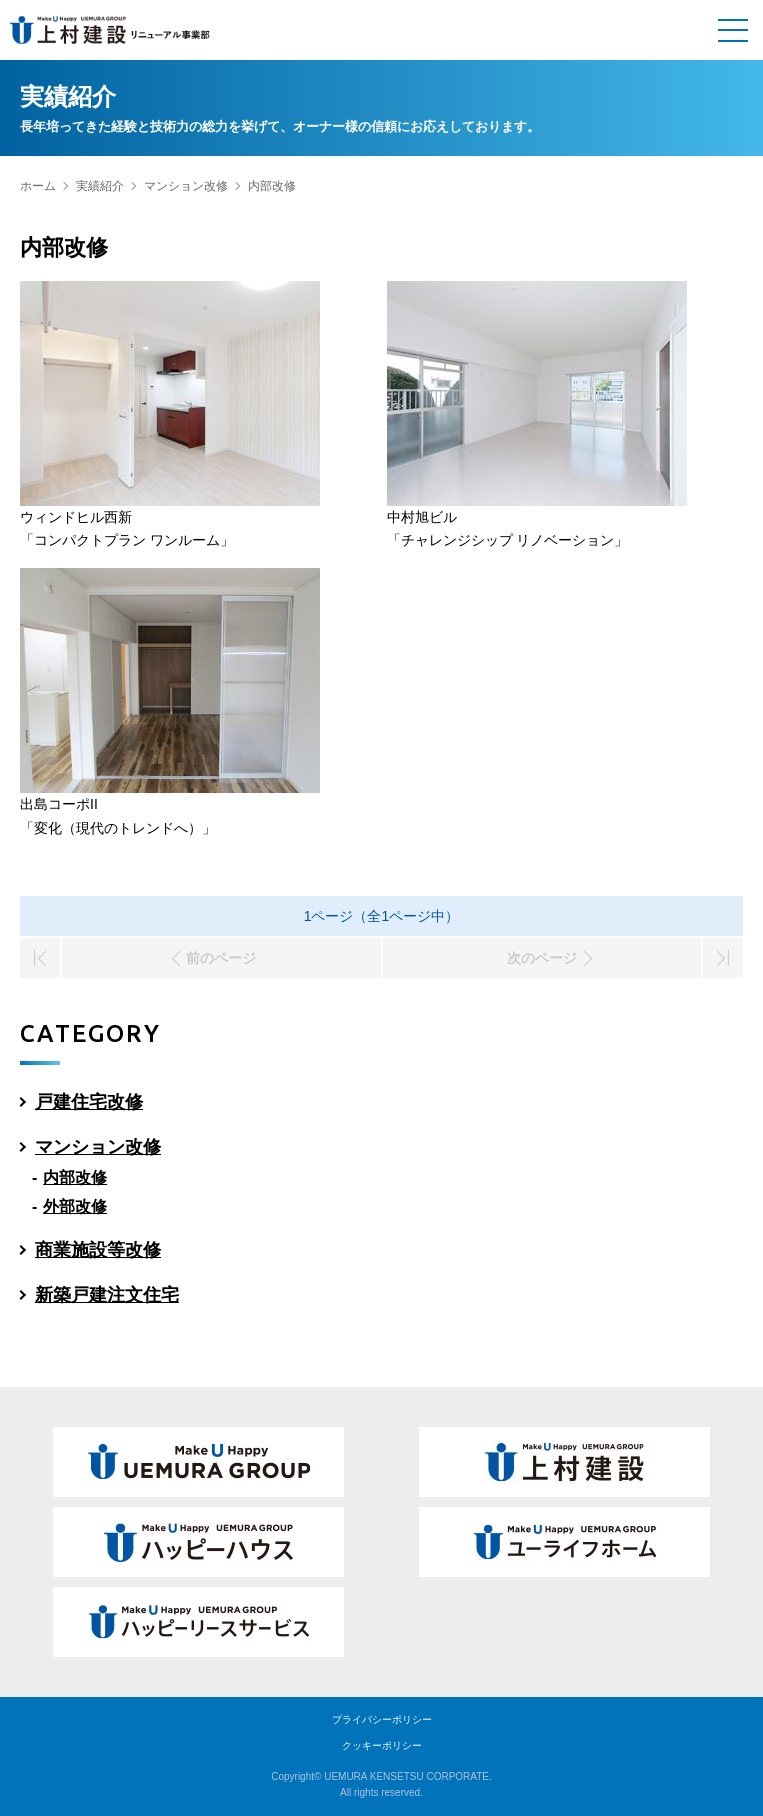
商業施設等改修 (98, 1250)
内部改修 (75, 1177)
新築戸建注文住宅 (107, 1295)
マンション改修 (186, 186)
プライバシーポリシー (382, 1719)
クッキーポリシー (382, 1745)
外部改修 (75, 1206)
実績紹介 (100, 186)
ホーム (38, 186)
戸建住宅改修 (89, 1102)
